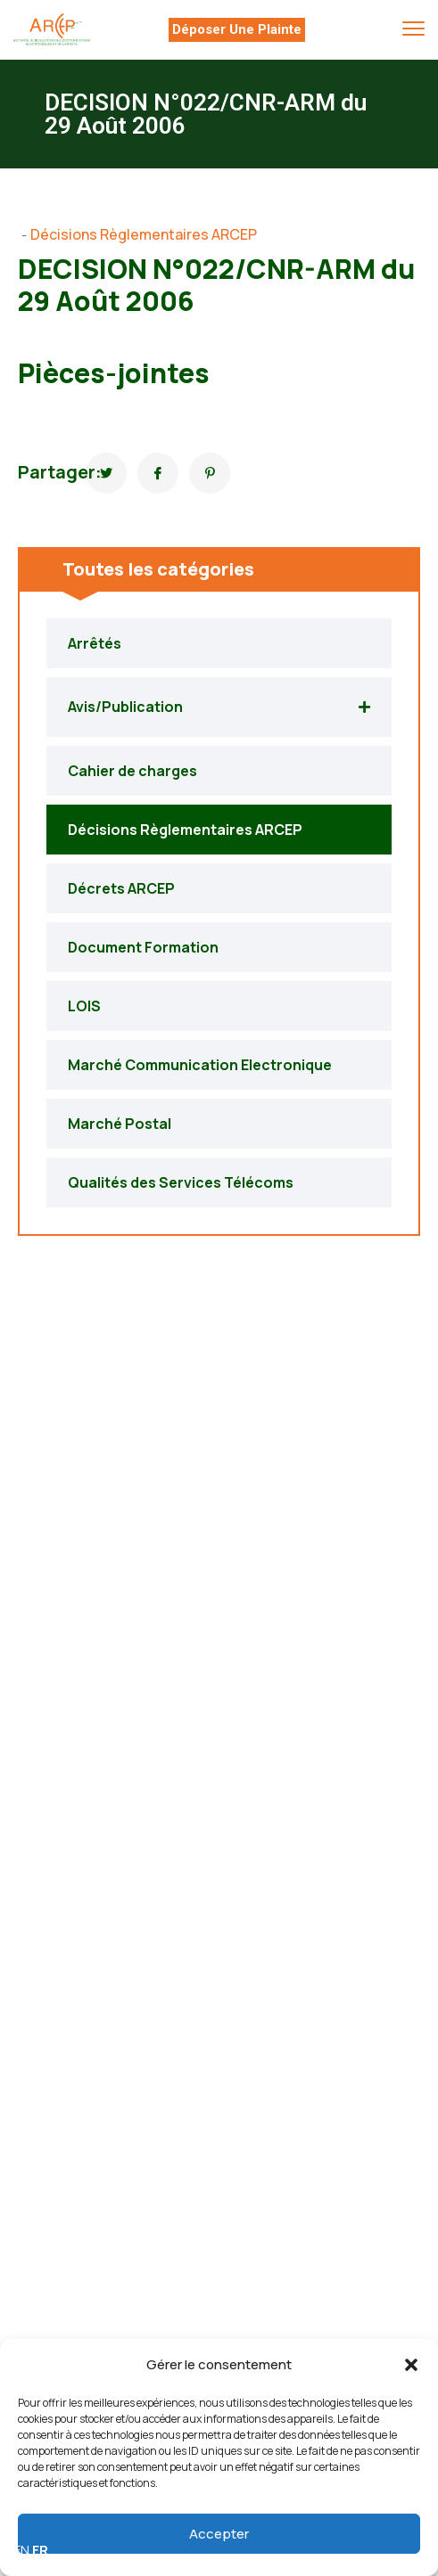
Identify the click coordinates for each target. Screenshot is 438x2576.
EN (21, 2549)
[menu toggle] (413, 29)
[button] (411, 2365)
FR (40, 2549)
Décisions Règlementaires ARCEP (143, 234)
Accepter (219, 2533)
